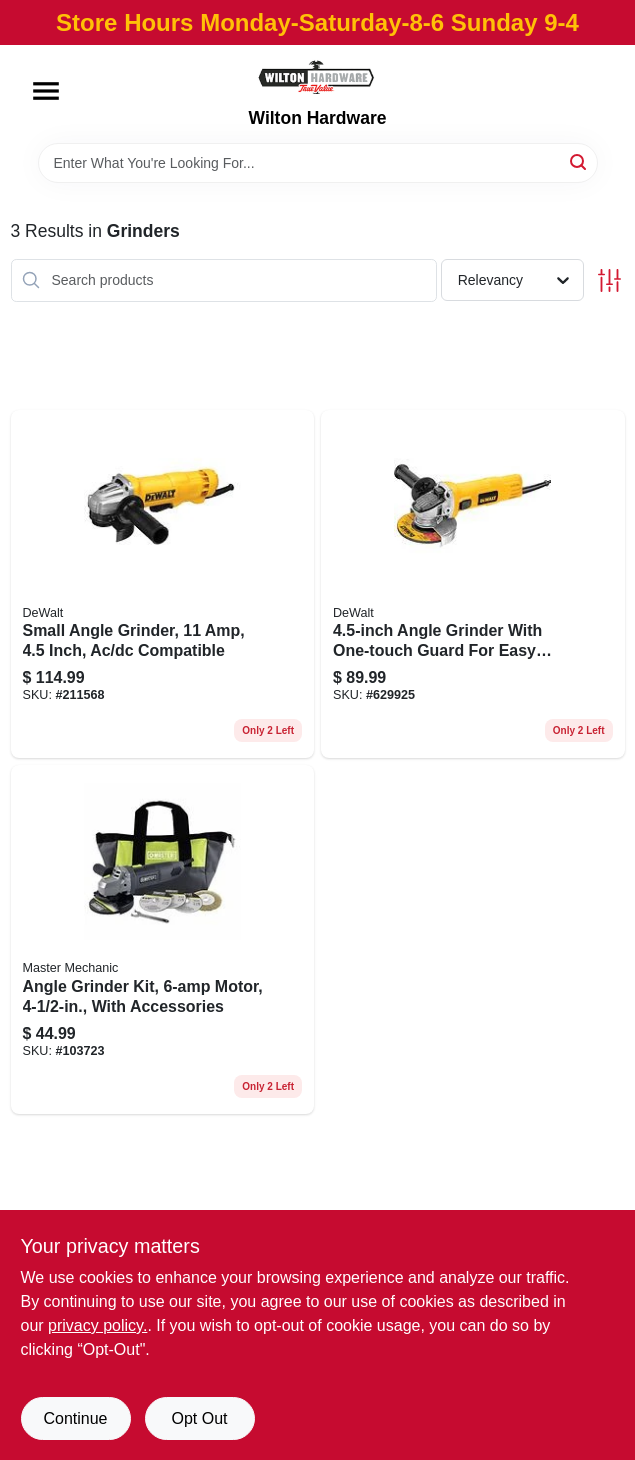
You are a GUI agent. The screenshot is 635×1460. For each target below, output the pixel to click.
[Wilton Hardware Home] (317, 76)
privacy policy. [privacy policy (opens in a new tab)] (97, 1325)
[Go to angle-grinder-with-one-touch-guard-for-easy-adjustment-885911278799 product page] (473, 584)
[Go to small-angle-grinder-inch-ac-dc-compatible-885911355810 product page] (163, 584)
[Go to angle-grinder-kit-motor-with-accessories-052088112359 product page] (163, 939)
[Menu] (46, 91)
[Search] (579, 161)
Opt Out (199, 1418)
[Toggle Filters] (609, 280)
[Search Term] (318, 163)
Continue (75, 1418)
